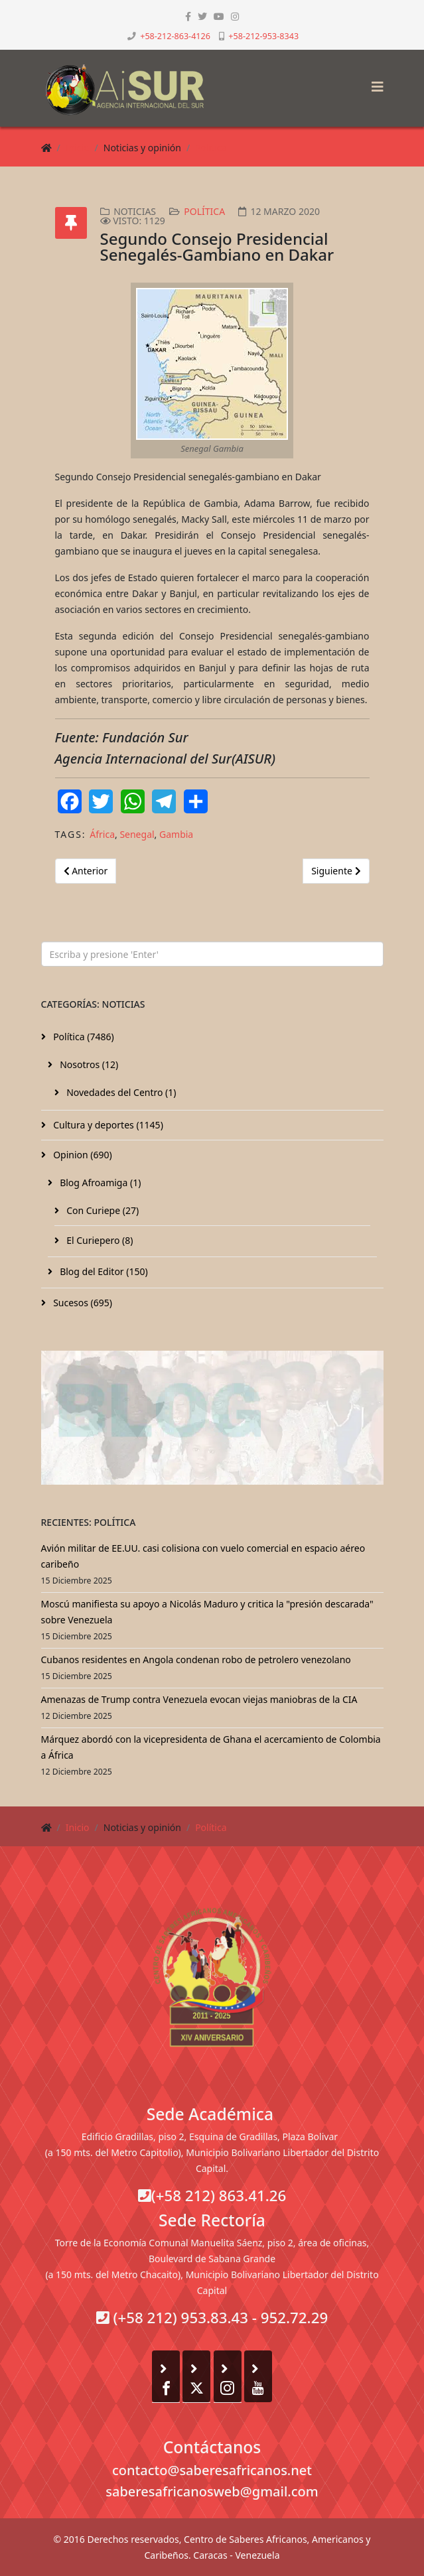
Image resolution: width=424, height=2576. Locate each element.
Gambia (176, 834)
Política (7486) (82, 1036)
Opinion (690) (81, 1154)
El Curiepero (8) (98, 1240)
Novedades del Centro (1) (120, 1092)
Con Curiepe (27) (101, 1210)
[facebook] (188, 16)
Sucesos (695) (82, 1302)
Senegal (136, 834)
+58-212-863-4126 (175, 36)
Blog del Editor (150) (103, 1271)
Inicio (78, 147)
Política (210, 147)
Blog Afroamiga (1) (99, 1182)
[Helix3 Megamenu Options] (374, 82)
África (102, 834)
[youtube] (219, 16)
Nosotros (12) (88, 1064)
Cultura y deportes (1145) (107, 1125)
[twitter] (202, 16)
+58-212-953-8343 (263, 36)
